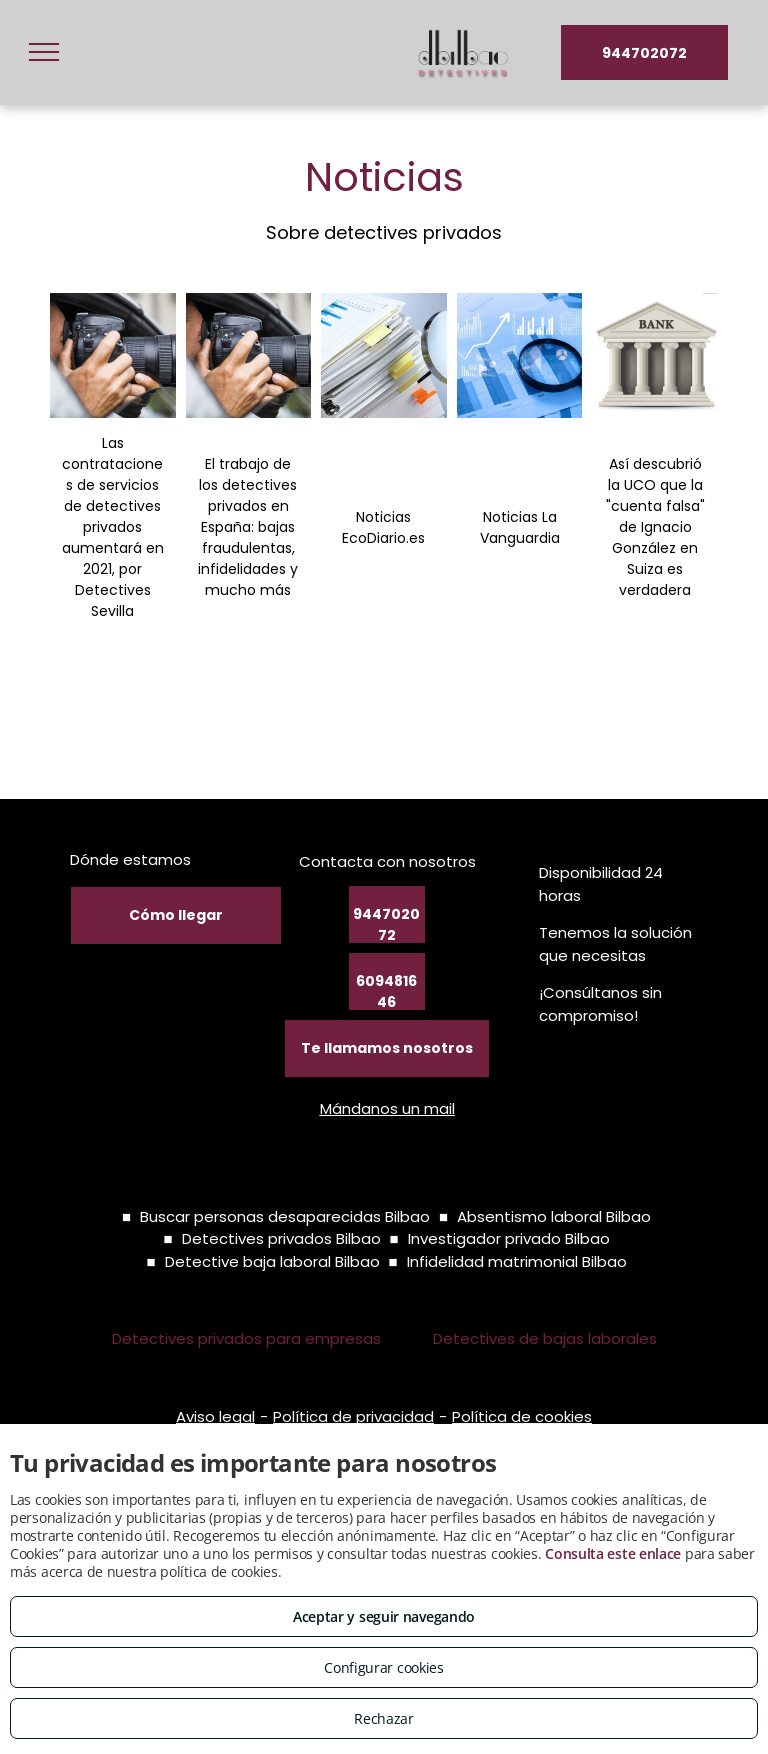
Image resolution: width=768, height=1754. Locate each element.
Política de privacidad (353, 1416)
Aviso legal (215, 1416)
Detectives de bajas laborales (545, 1338)
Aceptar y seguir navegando (384, 1616)
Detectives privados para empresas (246, 1338)
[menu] (44, 52)
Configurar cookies (384, 1667)
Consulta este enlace (613, 1553)
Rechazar (384, 1718)
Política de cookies (522, 1416)
